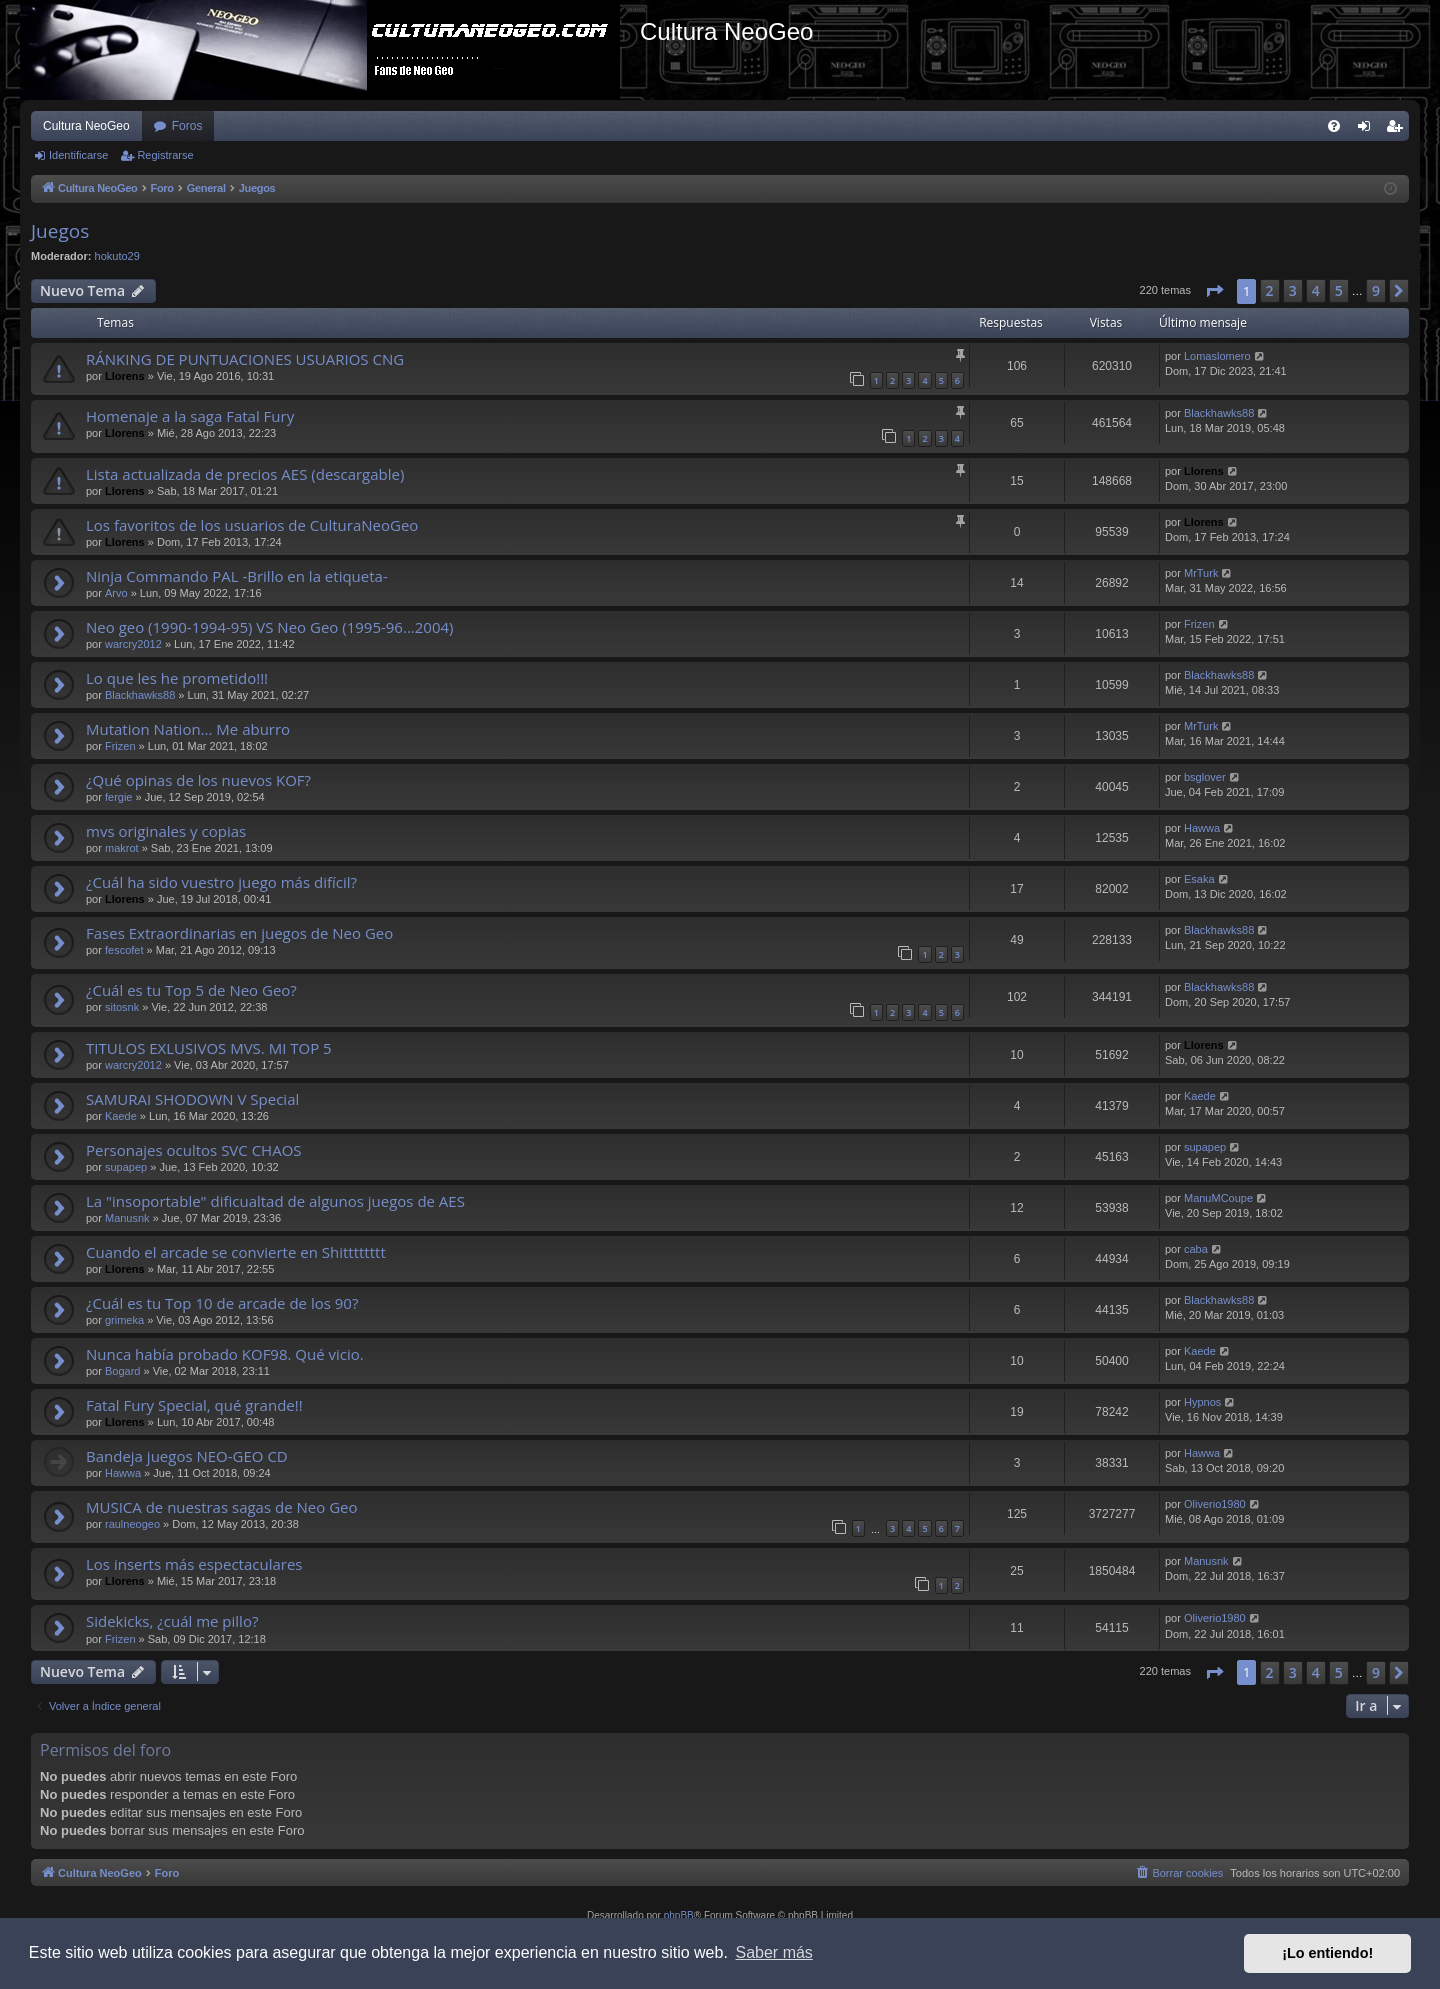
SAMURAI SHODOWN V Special (192, 1099)
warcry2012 (133, 644)
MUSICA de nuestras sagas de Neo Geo (222, 1507)
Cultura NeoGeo (86, 126)
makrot (122, 848)
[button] (1214, 291)
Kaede (121, 1116)
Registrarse (165, 155)
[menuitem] (1334, 126)
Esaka (1199, 879)
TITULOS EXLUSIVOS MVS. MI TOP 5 (209, 1048)
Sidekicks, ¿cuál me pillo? (172, 1621)
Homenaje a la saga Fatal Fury (190, 416)
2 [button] (1270, 290)
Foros (187, 126)
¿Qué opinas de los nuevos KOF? (198, 780)
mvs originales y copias (166, 831)
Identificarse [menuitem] (1368, 130)
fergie (119, 797)
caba (1196, 1249)
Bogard (122, 1371)
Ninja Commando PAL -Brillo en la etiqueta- (237, 576)
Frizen (1199, 624)
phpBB (679, 1915)
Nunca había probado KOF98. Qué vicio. (225, 1354)
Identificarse (78, 155)
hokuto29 (117, 256)
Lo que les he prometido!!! (177, 678)
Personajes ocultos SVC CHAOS (194, 1150)
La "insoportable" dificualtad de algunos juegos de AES (275, 1201)
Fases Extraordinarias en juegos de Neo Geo (239, 933)
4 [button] (1316, 290)
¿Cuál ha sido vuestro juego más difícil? (221, 882)
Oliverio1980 (1215, 1504)
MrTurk (1201, 573)
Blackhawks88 (1219, 413)
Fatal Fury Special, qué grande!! (194, 1405)
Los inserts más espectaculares (194, 1564)
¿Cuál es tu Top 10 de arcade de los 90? (222, 1303)
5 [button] (1339, 290)
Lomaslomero (1217, 356)
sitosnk (122, 1007)
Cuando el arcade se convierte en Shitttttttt (236, 1252)
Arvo (116, 593)
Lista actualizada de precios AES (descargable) (245, 474)
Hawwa (1202, 828)
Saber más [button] (774, 1952)
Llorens (125, 376)
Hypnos (1202, 1402)
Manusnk (127, 1218)
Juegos (60, 231)
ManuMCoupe (1218, 1198)
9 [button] (1376, 290)
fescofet (124, 950)
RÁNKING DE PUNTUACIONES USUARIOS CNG (245, 359)
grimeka (124, 1320)
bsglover (1205, 777)
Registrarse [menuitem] (1398, 130)
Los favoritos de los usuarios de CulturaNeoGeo (252, 525)
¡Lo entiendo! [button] (1327, 1953)
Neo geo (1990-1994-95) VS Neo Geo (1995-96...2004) (270, 627)
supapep (126, 1167)
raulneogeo (132, 1524)
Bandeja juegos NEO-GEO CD (187, 1456)
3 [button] (1293, 290)
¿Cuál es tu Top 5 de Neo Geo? (191, 990)
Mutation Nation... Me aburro (188, 729)
